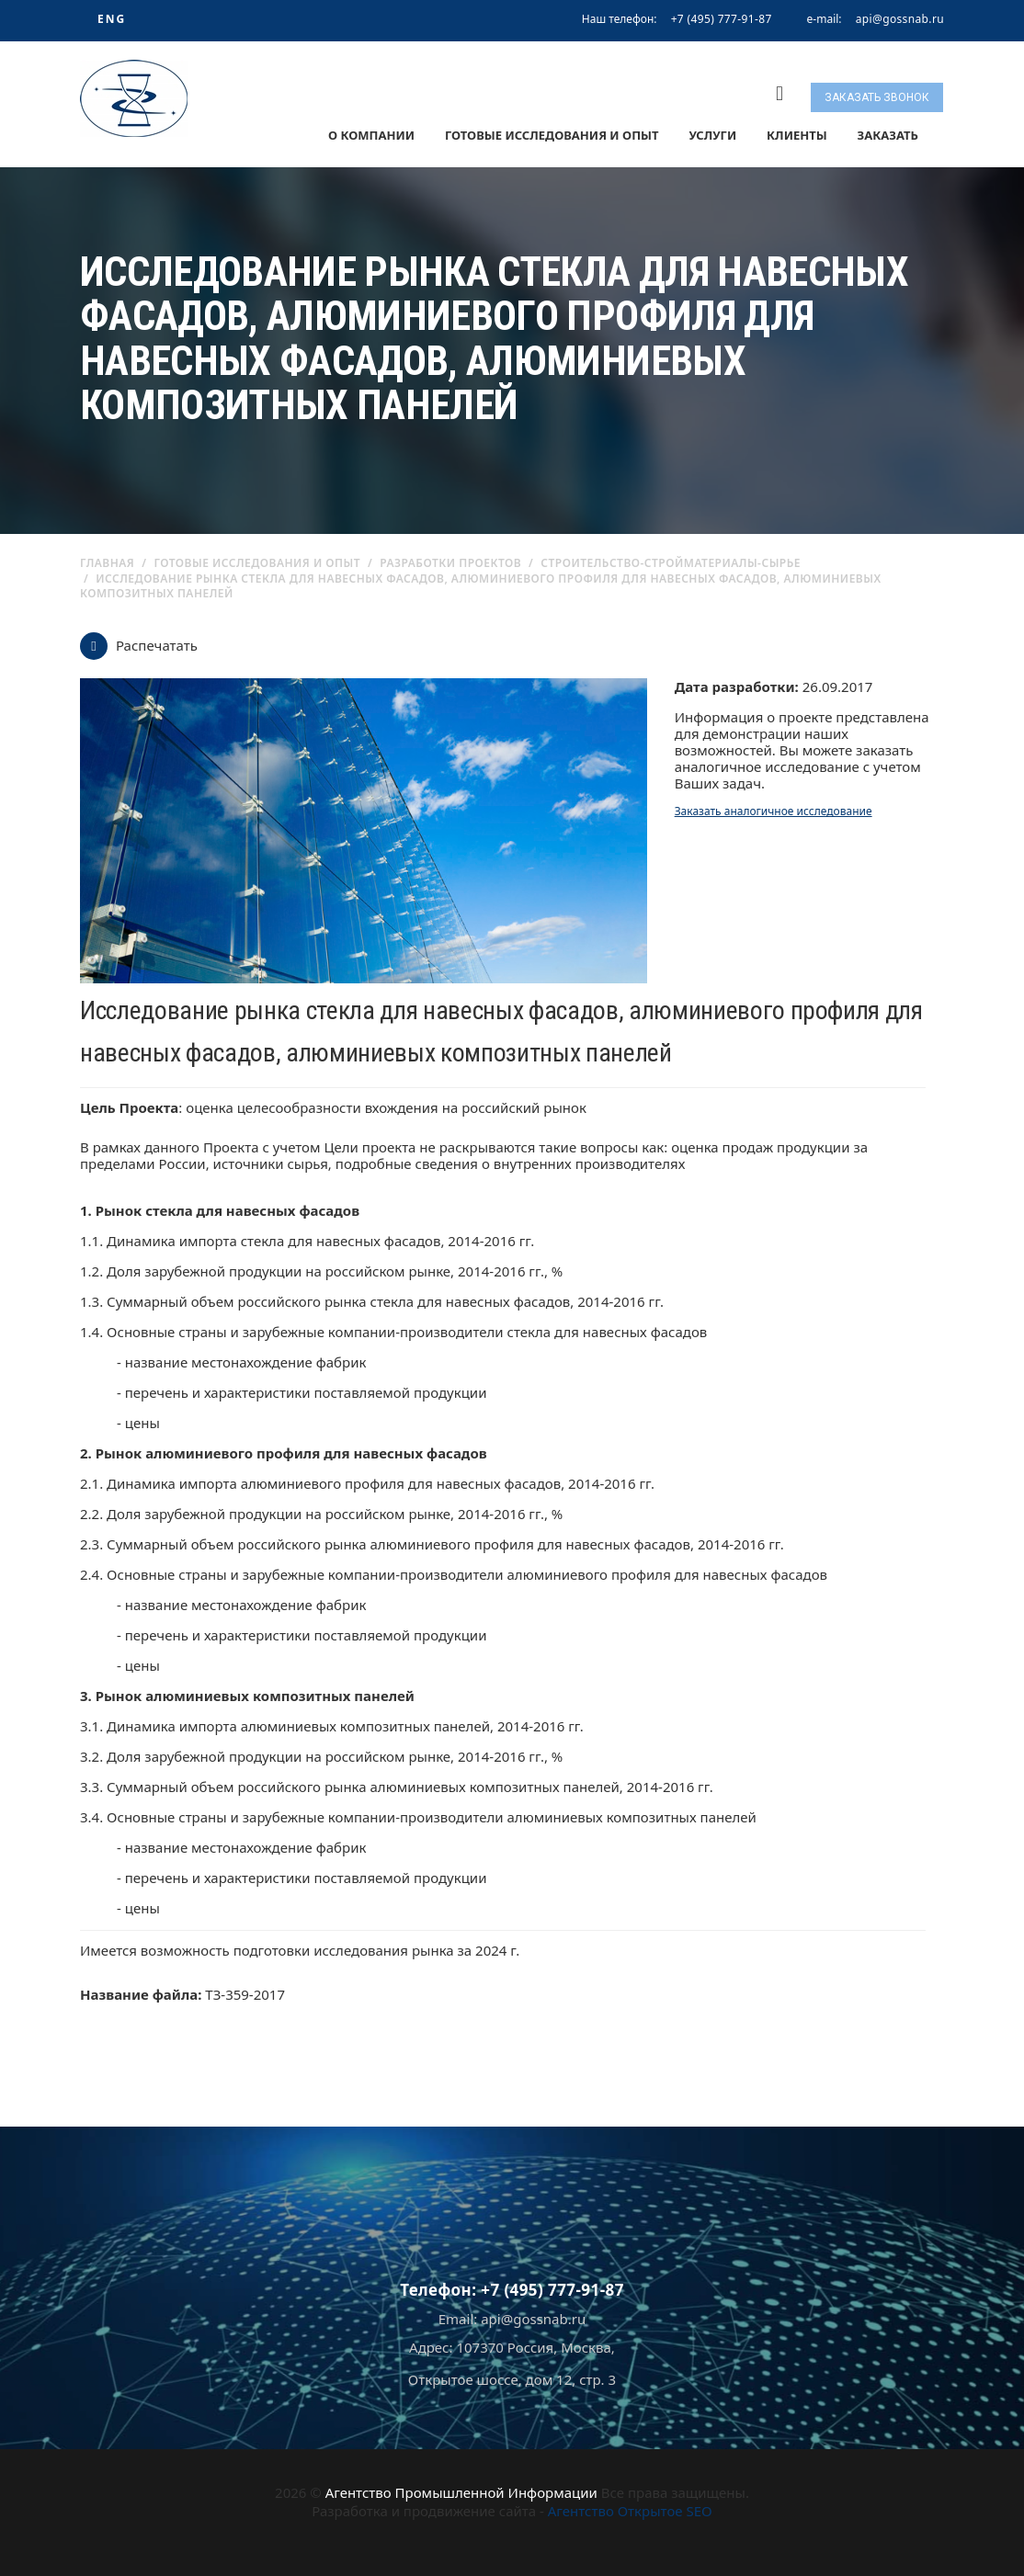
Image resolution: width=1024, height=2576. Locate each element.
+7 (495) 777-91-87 (721, 19)
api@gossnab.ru (900, 19)
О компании (371, 135)
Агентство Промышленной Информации (461, 2492)
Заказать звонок (877, 97)
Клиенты (797, 135)
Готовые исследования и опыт (552, 135)
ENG (111, 19)
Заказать (888, 135)
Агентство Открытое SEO (630, 2511)
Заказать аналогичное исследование (773, 811)
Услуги (712, 135)
